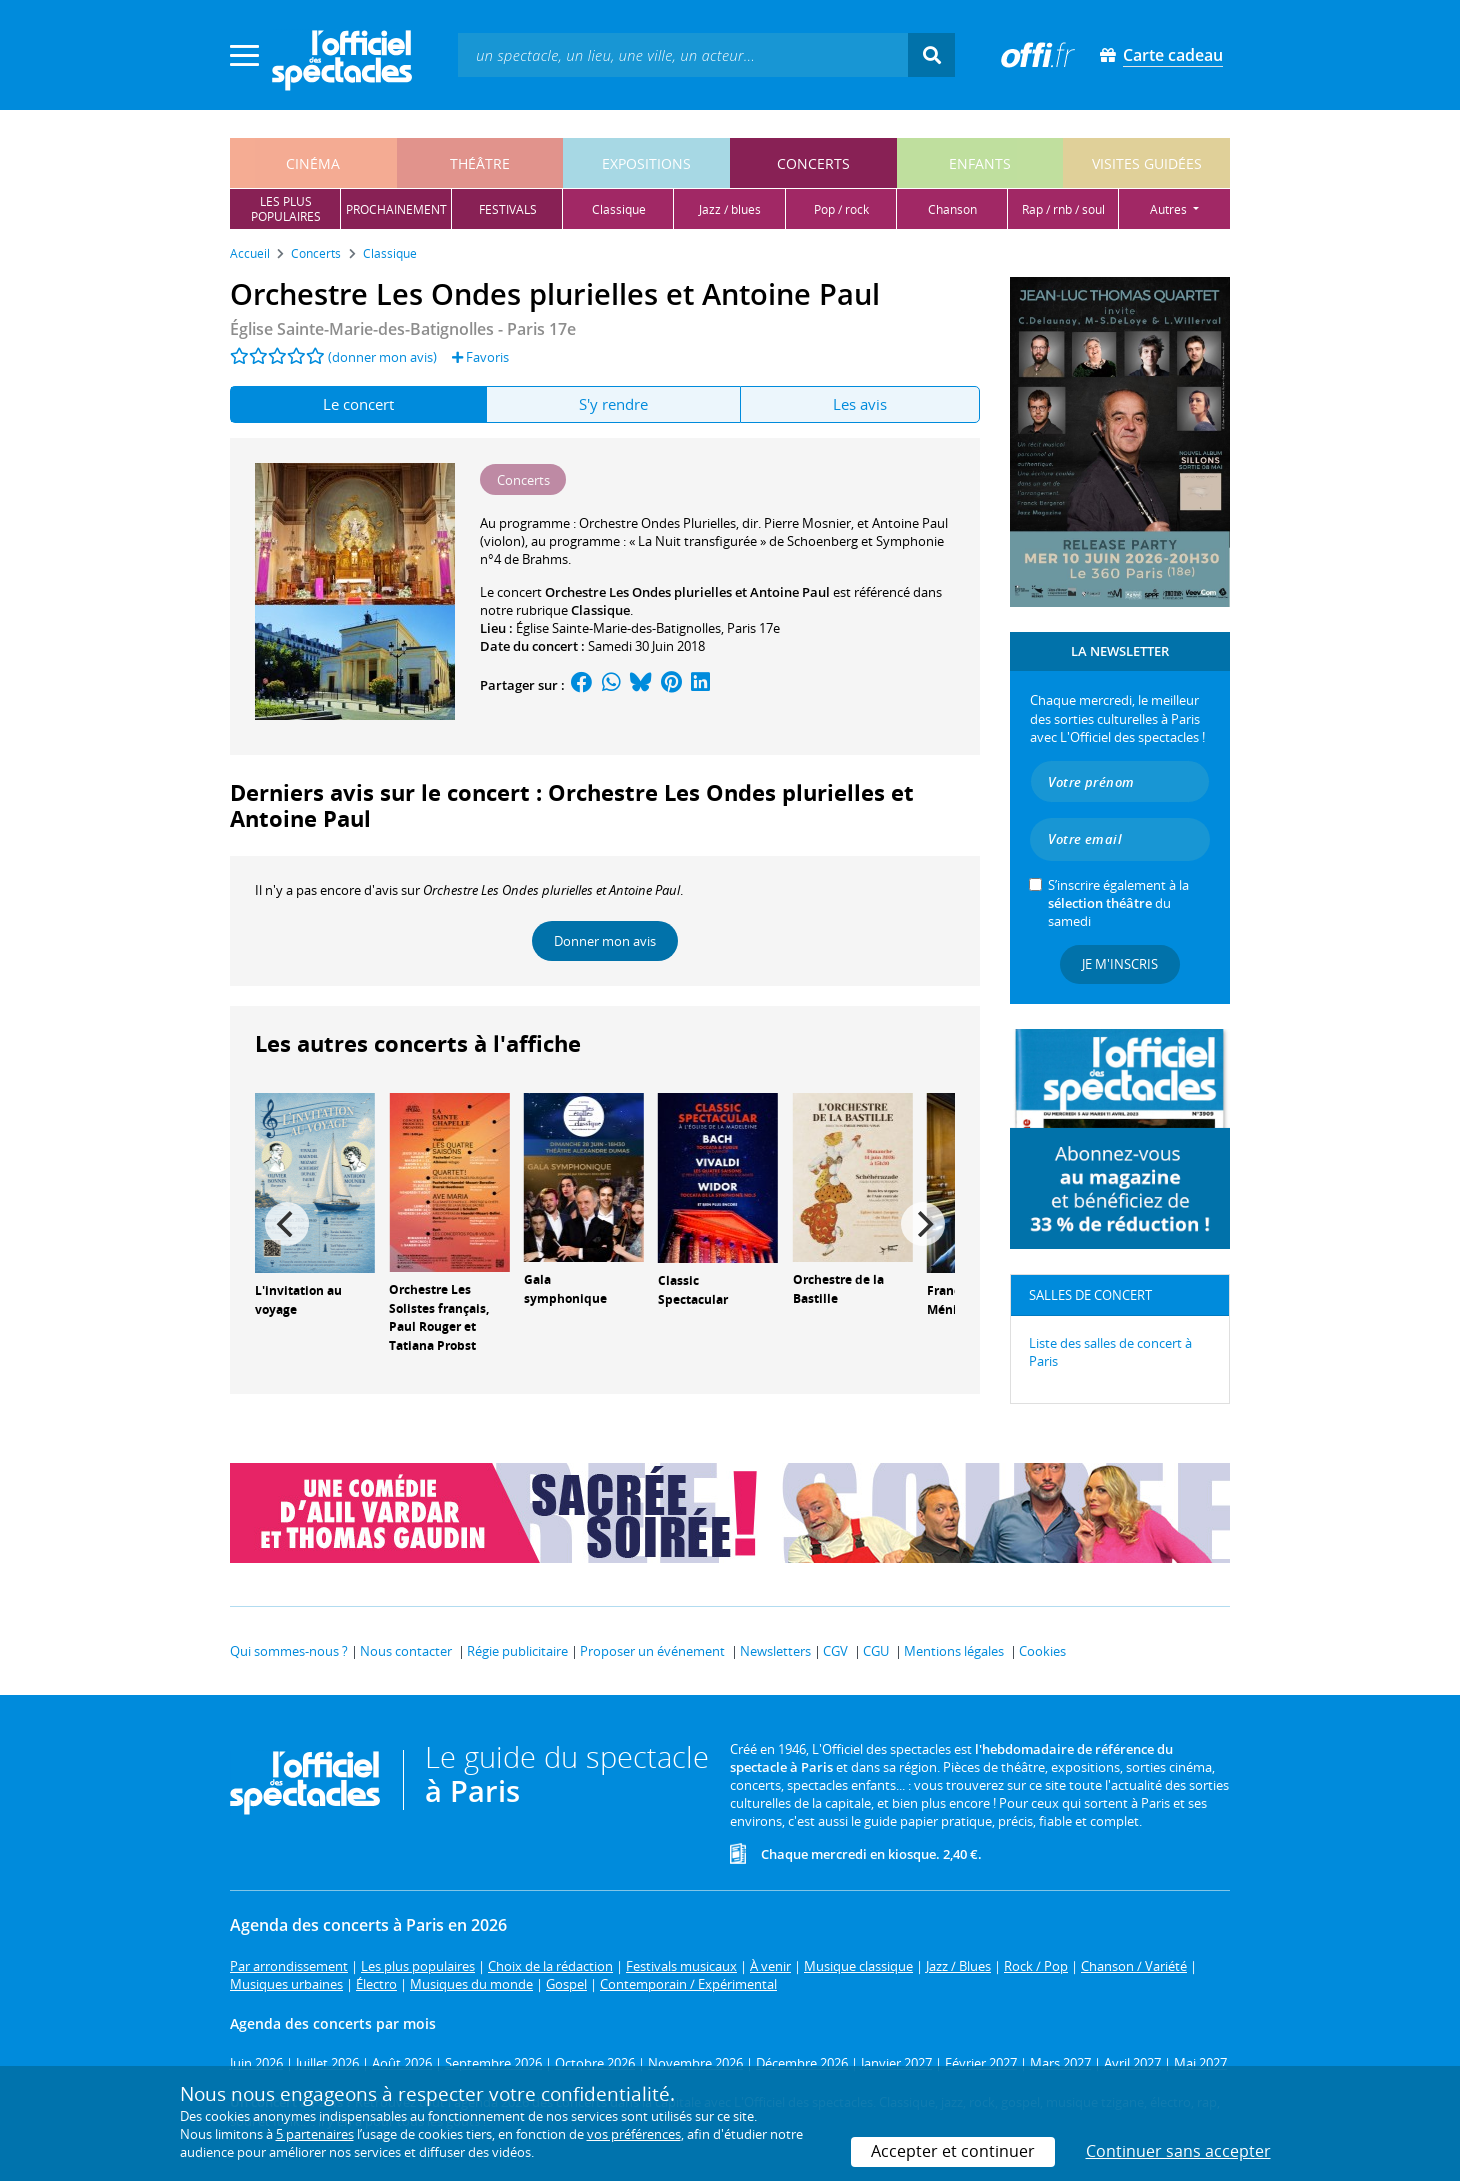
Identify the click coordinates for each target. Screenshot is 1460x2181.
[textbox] (683, 54)
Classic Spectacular (693, 1290)
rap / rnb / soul (1063, 209)
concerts (813, 163)
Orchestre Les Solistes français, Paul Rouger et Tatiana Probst (439, 1317)
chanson (952, 209)
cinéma (313, 163)
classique (619, 209)
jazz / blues (730, 209)
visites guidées (1147, 163)
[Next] (923, 1224)
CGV (835, 1651)
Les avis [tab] (860, 404)
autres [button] (1170, 209)
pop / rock (841, 209)
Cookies (1042, 1651)
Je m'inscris (1120, 964)
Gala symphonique (565, 1289)
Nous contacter (406, 1651)
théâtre (480, 163)
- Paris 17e (403, 329)
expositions (646, 163)
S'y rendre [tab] (613, 404)
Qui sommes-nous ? (289, 1651)
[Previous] (287, 1224)
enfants (980, 163)
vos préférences (634, 2134)
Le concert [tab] (358, 404)
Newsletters (775, 1651)
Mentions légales (954, 1651)
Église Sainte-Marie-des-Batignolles (618, 628)
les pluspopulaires (286, 209)
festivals (508, 209)
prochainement (396, 209)
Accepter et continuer (953, 2151)
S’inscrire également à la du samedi (1118, 903)
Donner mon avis (605, 941)
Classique (600, 610)
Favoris (480, 357)
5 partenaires (315, 2134)
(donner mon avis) (382, 357)
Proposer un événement (652, 1651)
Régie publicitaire (517, 1651)
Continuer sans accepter (1178, 2151)
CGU (876, 1651)
